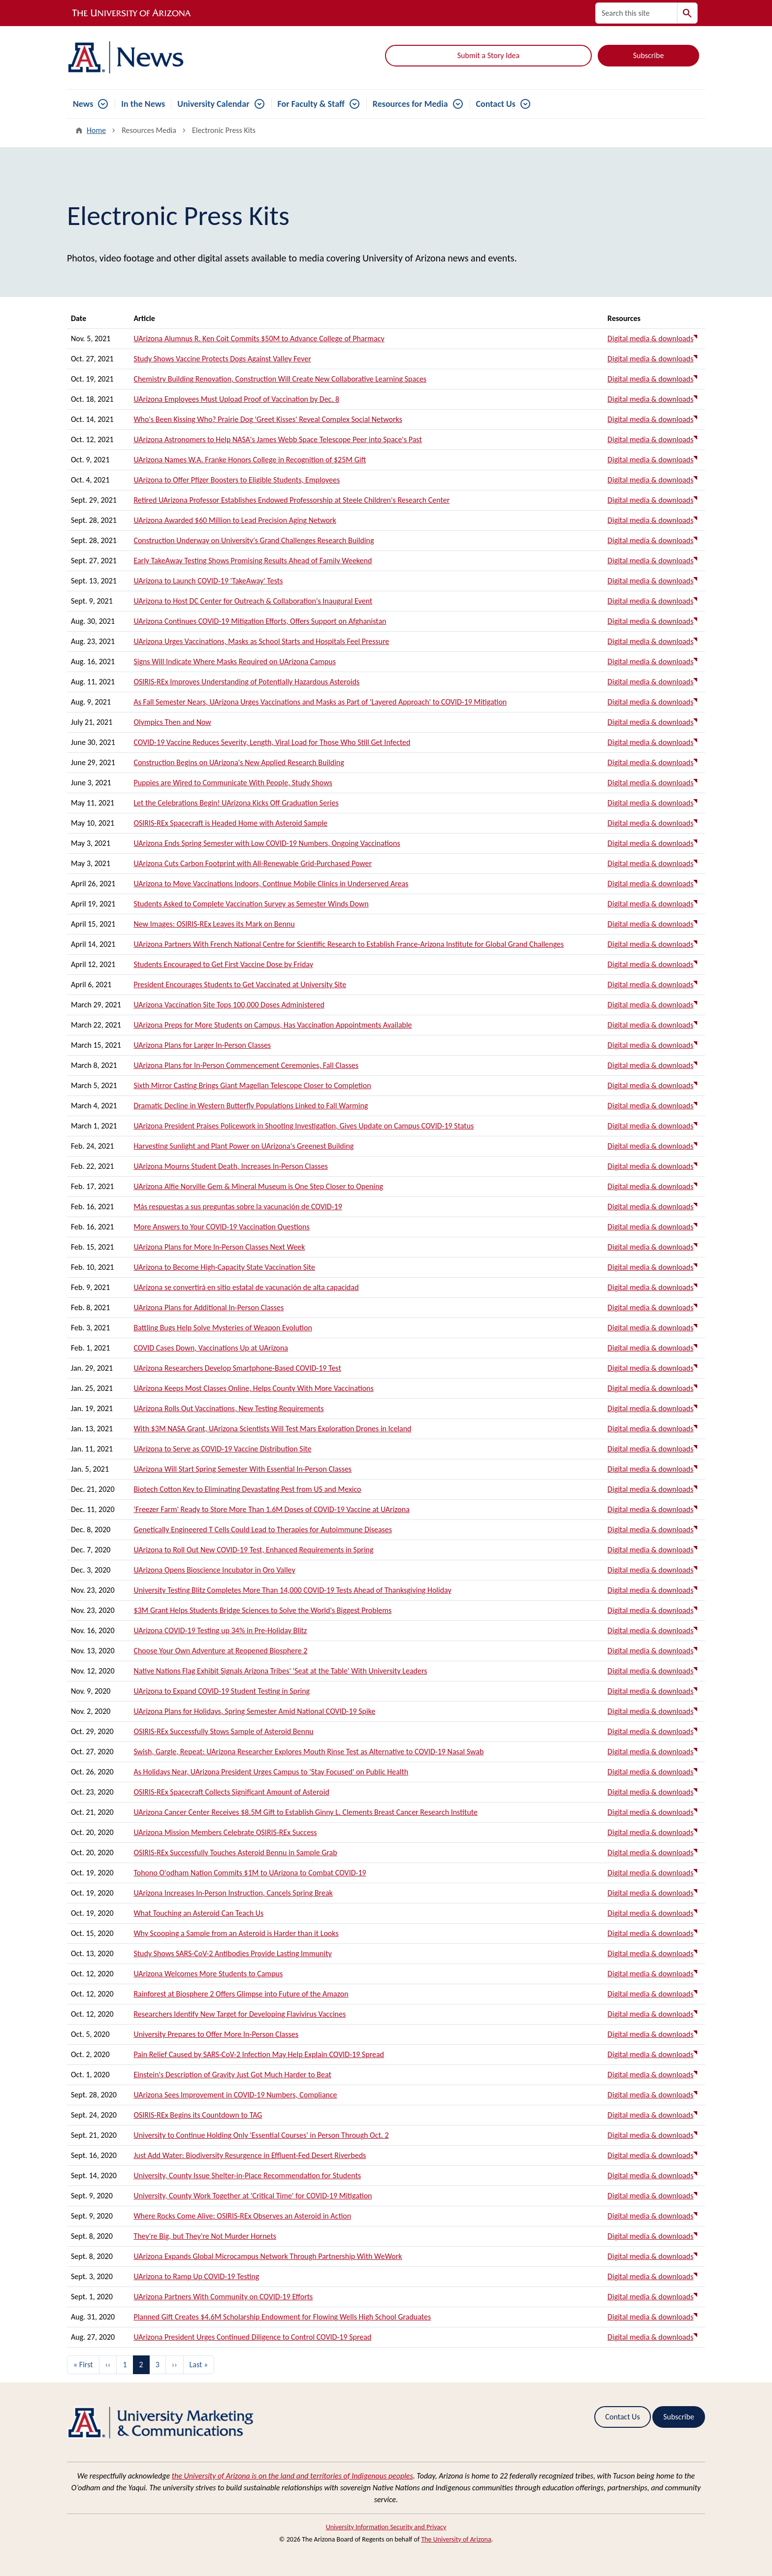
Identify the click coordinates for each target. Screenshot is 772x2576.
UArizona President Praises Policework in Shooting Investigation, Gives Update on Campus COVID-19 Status (303, 1125)
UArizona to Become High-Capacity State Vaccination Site (224, 1267)
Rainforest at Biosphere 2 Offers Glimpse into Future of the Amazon (240, 1993)
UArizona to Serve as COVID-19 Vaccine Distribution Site (222, 1448)
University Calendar (213, 103)
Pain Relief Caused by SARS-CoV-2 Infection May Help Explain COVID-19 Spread (258, 2054)
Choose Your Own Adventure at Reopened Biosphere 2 (220, 1650)
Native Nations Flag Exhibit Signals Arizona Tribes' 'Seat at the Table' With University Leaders (280, 1670)
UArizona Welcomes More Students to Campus (208, 1973)
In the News (143, 103)
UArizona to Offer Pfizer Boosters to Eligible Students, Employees (236, 479)
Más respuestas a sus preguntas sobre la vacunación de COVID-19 (237, 1206)
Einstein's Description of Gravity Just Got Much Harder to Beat (232, 2074)
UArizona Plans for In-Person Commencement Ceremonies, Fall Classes (245, 1065)
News (83, 103)
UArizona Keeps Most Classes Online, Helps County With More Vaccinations (253, 1388)
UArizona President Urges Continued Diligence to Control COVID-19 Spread (252, 2337)
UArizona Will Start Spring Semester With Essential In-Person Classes (242, 1469)
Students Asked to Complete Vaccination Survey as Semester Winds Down (250, 903)
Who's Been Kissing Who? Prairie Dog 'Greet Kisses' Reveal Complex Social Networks (267, 419)
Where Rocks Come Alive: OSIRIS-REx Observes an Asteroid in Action (242, 2216)
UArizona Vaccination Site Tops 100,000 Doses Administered (228, 1004)
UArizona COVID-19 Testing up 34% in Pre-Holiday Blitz (220, 1630)
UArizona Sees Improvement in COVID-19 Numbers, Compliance (235, 2094)
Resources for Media (410, 103)
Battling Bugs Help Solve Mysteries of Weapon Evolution (222, 1327)
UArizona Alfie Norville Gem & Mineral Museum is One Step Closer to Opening (258, 1186)
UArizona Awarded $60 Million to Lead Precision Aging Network (234, 520)
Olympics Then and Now (172, 722)
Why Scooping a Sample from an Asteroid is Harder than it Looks (235, 1933)
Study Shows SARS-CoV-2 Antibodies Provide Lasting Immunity (232, 1953)
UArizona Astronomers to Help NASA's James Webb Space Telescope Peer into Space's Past (277, 439)
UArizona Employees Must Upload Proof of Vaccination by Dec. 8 (236, 399)
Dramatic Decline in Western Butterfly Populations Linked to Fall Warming (250, 1105)
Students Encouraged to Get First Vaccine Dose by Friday (223, 964)
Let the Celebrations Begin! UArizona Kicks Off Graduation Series (235, 802)
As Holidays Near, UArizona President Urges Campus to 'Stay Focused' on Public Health (270, 1771)
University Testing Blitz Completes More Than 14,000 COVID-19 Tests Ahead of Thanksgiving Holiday (292, 1590)
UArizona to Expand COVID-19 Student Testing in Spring (221, 1691)
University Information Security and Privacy (386, 2527)
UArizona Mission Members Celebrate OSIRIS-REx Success (225, 1832)
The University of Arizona (456, 2539)
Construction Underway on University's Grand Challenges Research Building (253, 540)
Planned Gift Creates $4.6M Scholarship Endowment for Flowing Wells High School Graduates (282, 2316)
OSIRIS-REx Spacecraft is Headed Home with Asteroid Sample (230, 823)
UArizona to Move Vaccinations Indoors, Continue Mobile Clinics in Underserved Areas (270, 883)
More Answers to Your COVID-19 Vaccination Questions (221, 1226)
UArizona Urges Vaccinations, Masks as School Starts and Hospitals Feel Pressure (261, 641)
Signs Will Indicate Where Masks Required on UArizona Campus (234, 661)
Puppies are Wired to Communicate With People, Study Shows (232, 782)
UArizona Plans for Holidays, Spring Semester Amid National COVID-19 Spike (254, 1711)
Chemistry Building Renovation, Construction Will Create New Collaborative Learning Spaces (279, 379)
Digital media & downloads (651, 338)
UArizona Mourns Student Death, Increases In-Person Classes (230, 1166)
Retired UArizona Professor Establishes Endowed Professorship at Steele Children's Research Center (291, 500)
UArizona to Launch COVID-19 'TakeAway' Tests (208, 580)
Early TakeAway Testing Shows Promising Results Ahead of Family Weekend (252, 560)
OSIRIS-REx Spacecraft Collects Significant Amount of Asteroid (231, 1792)
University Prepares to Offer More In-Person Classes (215, 2034)
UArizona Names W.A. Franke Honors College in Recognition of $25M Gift (249, 459)
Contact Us (495, 103)
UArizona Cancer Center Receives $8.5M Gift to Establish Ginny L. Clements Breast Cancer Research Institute (305, 1812)
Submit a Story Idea (488, 55)
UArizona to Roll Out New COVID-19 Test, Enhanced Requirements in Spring (253, 1549)
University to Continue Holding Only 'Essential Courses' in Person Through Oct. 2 (260, 2135)
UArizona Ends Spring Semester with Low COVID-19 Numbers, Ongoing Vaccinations (266, 843)
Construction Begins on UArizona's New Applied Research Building (238, 762)
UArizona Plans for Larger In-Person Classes (202, 1045)
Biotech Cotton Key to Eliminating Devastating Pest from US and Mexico (247, 1489)
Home (96, 130)
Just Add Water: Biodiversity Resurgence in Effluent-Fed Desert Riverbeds (249, 2155)
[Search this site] (636, 13)
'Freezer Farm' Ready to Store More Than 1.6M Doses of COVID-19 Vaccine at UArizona (271, 1509)
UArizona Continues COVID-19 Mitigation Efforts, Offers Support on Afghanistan (259, 621)
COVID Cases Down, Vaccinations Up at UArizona (210, 1347)
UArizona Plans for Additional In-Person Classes (208, 1307)
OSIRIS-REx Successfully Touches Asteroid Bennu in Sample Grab (235, 1852)
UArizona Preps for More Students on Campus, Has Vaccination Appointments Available (272, 1025)
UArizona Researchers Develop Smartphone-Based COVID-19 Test (237, 1368)
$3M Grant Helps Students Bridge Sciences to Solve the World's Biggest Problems (262, 1610)
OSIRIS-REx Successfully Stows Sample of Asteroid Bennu (223, 1731)
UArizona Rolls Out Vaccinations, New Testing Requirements (228, 1408)
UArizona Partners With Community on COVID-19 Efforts (223, 2296)
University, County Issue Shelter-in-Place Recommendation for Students (247, 2175)
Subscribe (648, 55)
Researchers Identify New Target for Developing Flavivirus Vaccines (239, 2014)
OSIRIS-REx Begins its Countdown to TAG (197, 2115)
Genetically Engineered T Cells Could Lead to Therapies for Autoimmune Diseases (262, 1529)
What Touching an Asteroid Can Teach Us (198, 1913)
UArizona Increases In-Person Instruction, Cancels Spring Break (232, 1893)
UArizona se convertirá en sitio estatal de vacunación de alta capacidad (245, 1287)
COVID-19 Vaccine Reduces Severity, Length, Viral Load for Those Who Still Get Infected (271, 742)
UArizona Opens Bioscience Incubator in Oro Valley (214, 1570)
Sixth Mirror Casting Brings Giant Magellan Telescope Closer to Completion (252, 1085)
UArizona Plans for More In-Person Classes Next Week (219, 1247)
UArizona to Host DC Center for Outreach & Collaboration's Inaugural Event (252, 601)
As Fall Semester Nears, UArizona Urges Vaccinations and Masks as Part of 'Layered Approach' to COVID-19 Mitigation (320, 702)
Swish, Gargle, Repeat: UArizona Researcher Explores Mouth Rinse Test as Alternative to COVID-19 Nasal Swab (308, 1751)
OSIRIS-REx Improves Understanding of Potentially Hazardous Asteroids (246, 681)
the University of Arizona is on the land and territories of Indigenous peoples (292, 2475)
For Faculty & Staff (311, 103)
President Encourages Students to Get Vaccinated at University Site (239, 984)
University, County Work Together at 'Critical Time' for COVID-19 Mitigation (252, 2195)
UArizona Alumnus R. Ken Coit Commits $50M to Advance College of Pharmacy (258, 338)
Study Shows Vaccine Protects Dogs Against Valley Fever (222, 358)
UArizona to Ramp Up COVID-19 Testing (196, 2276)
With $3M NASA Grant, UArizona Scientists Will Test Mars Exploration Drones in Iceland (272, 1428)
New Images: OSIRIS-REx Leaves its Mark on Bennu (213, 924)
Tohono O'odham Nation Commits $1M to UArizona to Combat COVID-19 (249, 1872)
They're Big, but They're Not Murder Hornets (204, 2236)
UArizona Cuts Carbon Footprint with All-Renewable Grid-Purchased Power (252, 863)
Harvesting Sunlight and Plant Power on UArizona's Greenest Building (243, 1146)
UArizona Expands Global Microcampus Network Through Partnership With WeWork (267, 2256)
